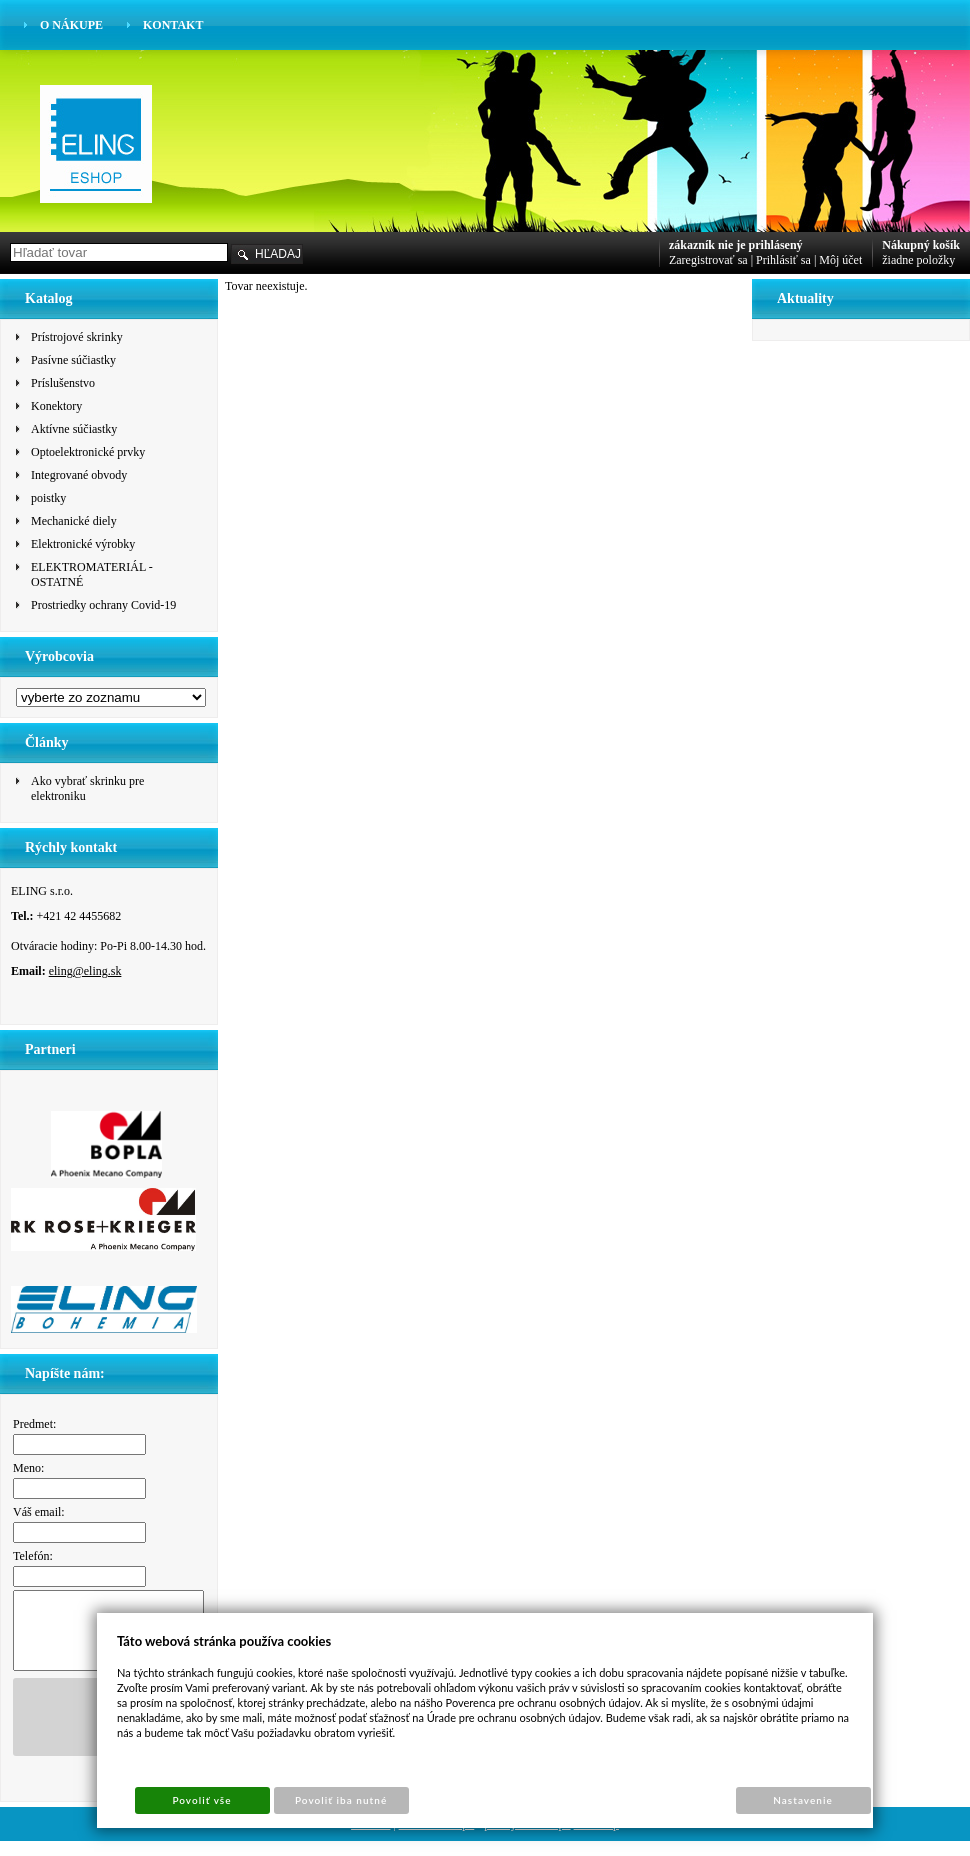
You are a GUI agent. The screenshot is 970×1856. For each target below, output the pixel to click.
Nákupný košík (921, 245)
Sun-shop (596, 1839)
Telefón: (33, 1556)
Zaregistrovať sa (708, 260)
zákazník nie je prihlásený (736, 245)
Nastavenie (803, 1800)
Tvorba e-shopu (437, 1839)
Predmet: (34, 1424)
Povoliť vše (201, 1800)
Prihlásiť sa (783, 260)
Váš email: (39, 1512)
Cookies (370, 1839)
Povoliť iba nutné (341, 1800)
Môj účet (840, 260)
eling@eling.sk (85, 971)
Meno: (28, 1468)
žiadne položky (918, 260)
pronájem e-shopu (527, 1839)
